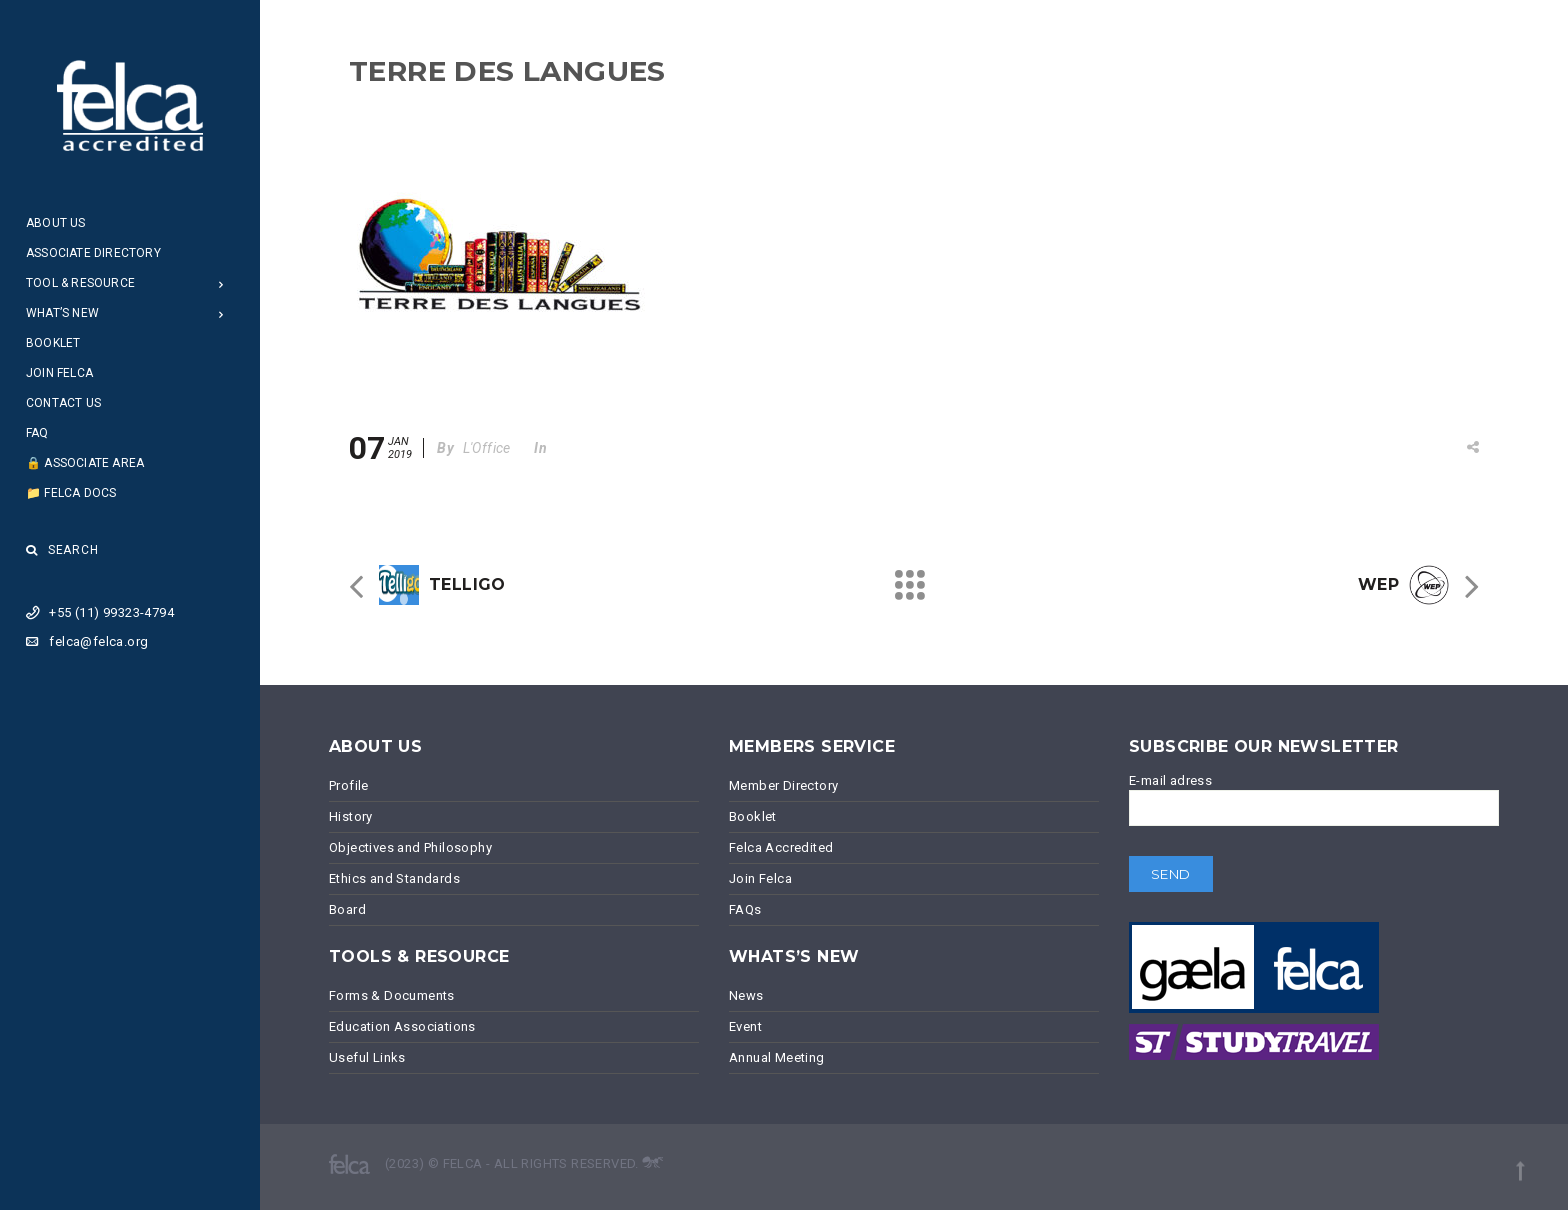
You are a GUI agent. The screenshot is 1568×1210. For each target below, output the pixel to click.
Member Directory (783, 785)
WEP (1378, 584)
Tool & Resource (80, 283)
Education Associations (402, 1026)
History (351, 816)
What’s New (62, 313)
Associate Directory (93, 253)
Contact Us (63, 403)
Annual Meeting (777, 1057)
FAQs (745, 909)
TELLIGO (467, 584)
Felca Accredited (781, 847)
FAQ (37, 433)
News (746, 995)
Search (62, 550)
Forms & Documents (392, 995)
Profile (349, 785)
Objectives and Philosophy (410, 847)
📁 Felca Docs (71, 493)
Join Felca (59, 373)
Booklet (53, 343)
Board (347, 909)
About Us (56, 223)
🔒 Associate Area (85, 463)
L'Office (487, 448)
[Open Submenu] (221, 283)
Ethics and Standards (394, 878)
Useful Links (367, 1057)
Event (745, 1026)
